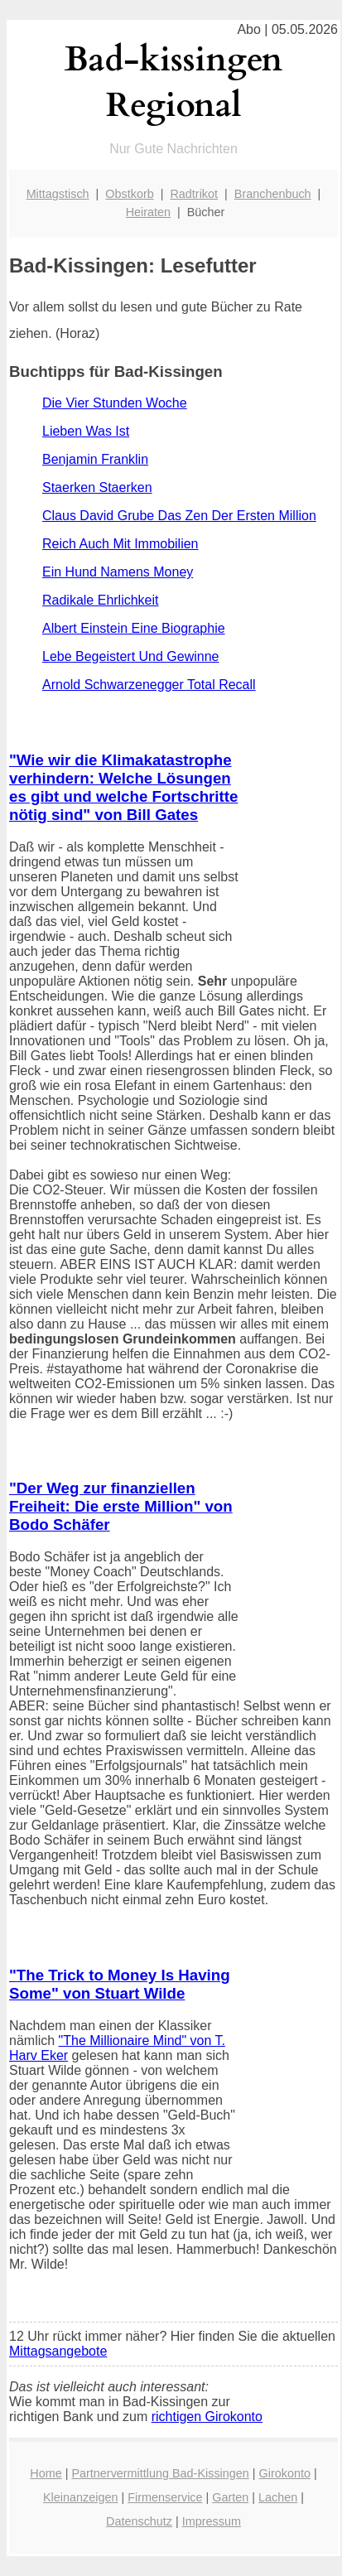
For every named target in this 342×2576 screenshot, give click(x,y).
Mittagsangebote (58, 2351)
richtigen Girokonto (207, 2417)
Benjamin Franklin (95, 459)
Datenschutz (139, 2521)
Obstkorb (129, 193)
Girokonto (285, 2473)
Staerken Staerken (97, 487)
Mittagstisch (57, 193)
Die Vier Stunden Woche (114, 403)
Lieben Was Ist (85, 431)
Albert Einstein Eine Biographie (133, 628)
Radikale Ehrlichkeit (100, 600)
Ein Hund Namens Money (117, 572)
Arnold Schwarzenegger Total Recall (149, 685)
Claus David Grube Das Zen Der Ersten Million (179, 516)
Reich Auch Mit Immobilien (120, 544)
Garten (230, 2497)
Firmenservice (165, 2497)
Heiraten (148, 212)
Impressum (211, 2521)
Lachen (277, 2497)
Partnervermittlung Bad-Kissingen (159, 2473)
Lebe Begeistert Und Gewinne (130, 656)
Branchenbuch (272, 193)
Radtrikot (194, 193)
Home (45, 2473)
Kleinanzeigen (80, 2497)
